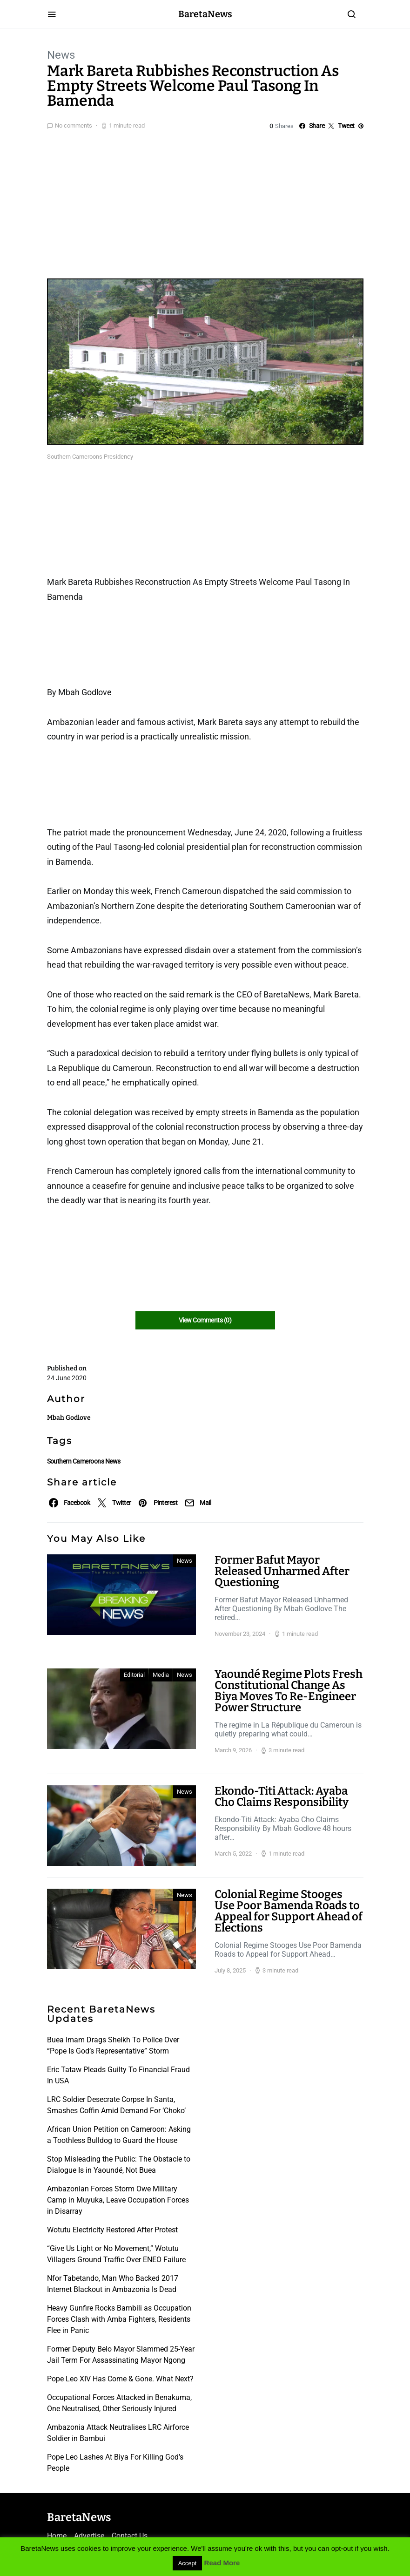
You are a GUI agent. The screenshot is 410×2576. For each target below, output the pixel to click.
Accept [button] (187, 2563)
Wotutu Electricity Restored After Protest (112, 2229)
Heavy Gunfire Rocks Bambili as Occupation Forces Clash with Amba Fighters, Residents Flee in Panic (119, 2319)
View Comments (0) (205, 1320)
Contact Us (130, 2535)
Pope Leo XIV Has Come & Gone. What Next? (120, 2378)
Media (161, 1674)
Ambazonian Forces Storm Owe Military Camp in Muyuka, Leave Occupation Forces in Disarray (118, 2200)
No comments (73, 125)
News (61, 54)
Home (57, 2535)
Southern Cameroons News (84, 1461)
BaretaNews (205, 14)
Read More (222, 2563)
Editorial (134, 1674)
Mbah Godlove (69, 1418)
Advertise (89, 2535)
